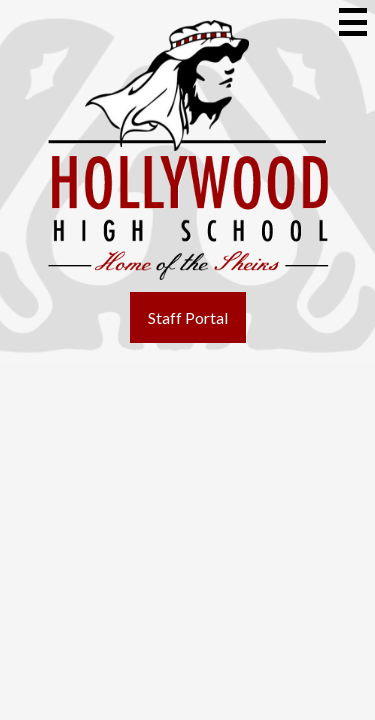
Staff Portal (188, 317)
